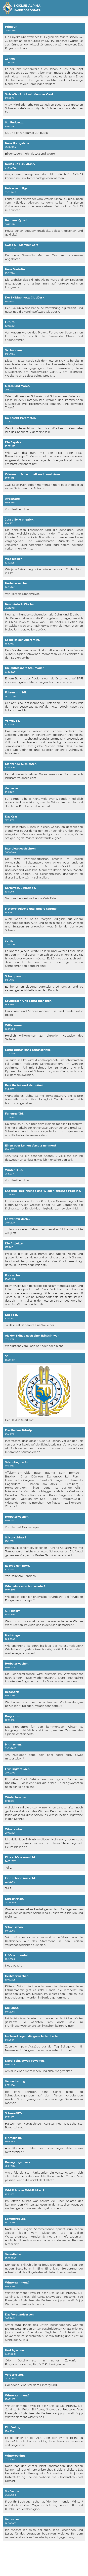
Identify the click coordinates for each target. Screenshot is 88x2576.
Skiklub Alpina (27, 7)
